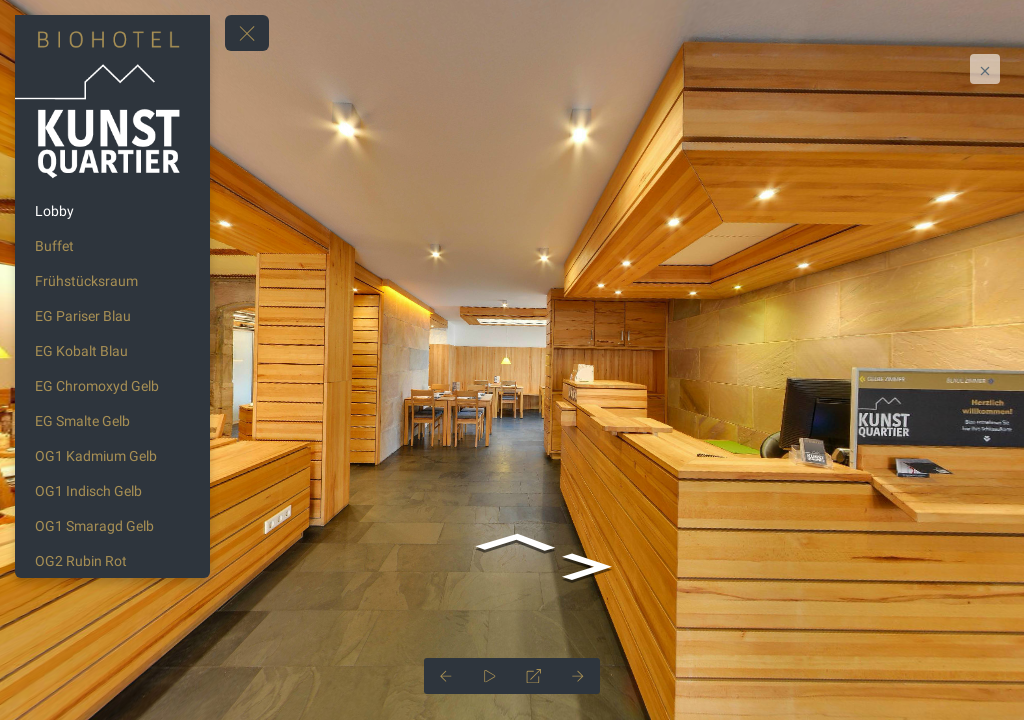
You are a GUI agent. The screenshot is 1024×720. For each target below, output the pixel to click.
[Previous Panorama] (446, 676)
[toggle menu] (247, 33)
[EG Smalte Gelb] (112, 421)
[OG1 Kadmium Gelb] (112, 456)
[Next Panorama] (578, 676)
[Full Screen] (534, 676)
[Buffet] (112, 246)
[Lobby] (112, 211)
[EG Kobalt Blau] (112, 351)
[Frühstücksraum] (112, 281)
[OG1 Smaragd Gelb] (112, 526)
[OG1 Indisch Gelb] (112, 491)
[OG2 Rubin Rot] (112, 561)
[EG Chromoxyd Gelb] (112, 386)
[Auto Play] (490, 676)
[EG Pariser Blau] (112, 316)
